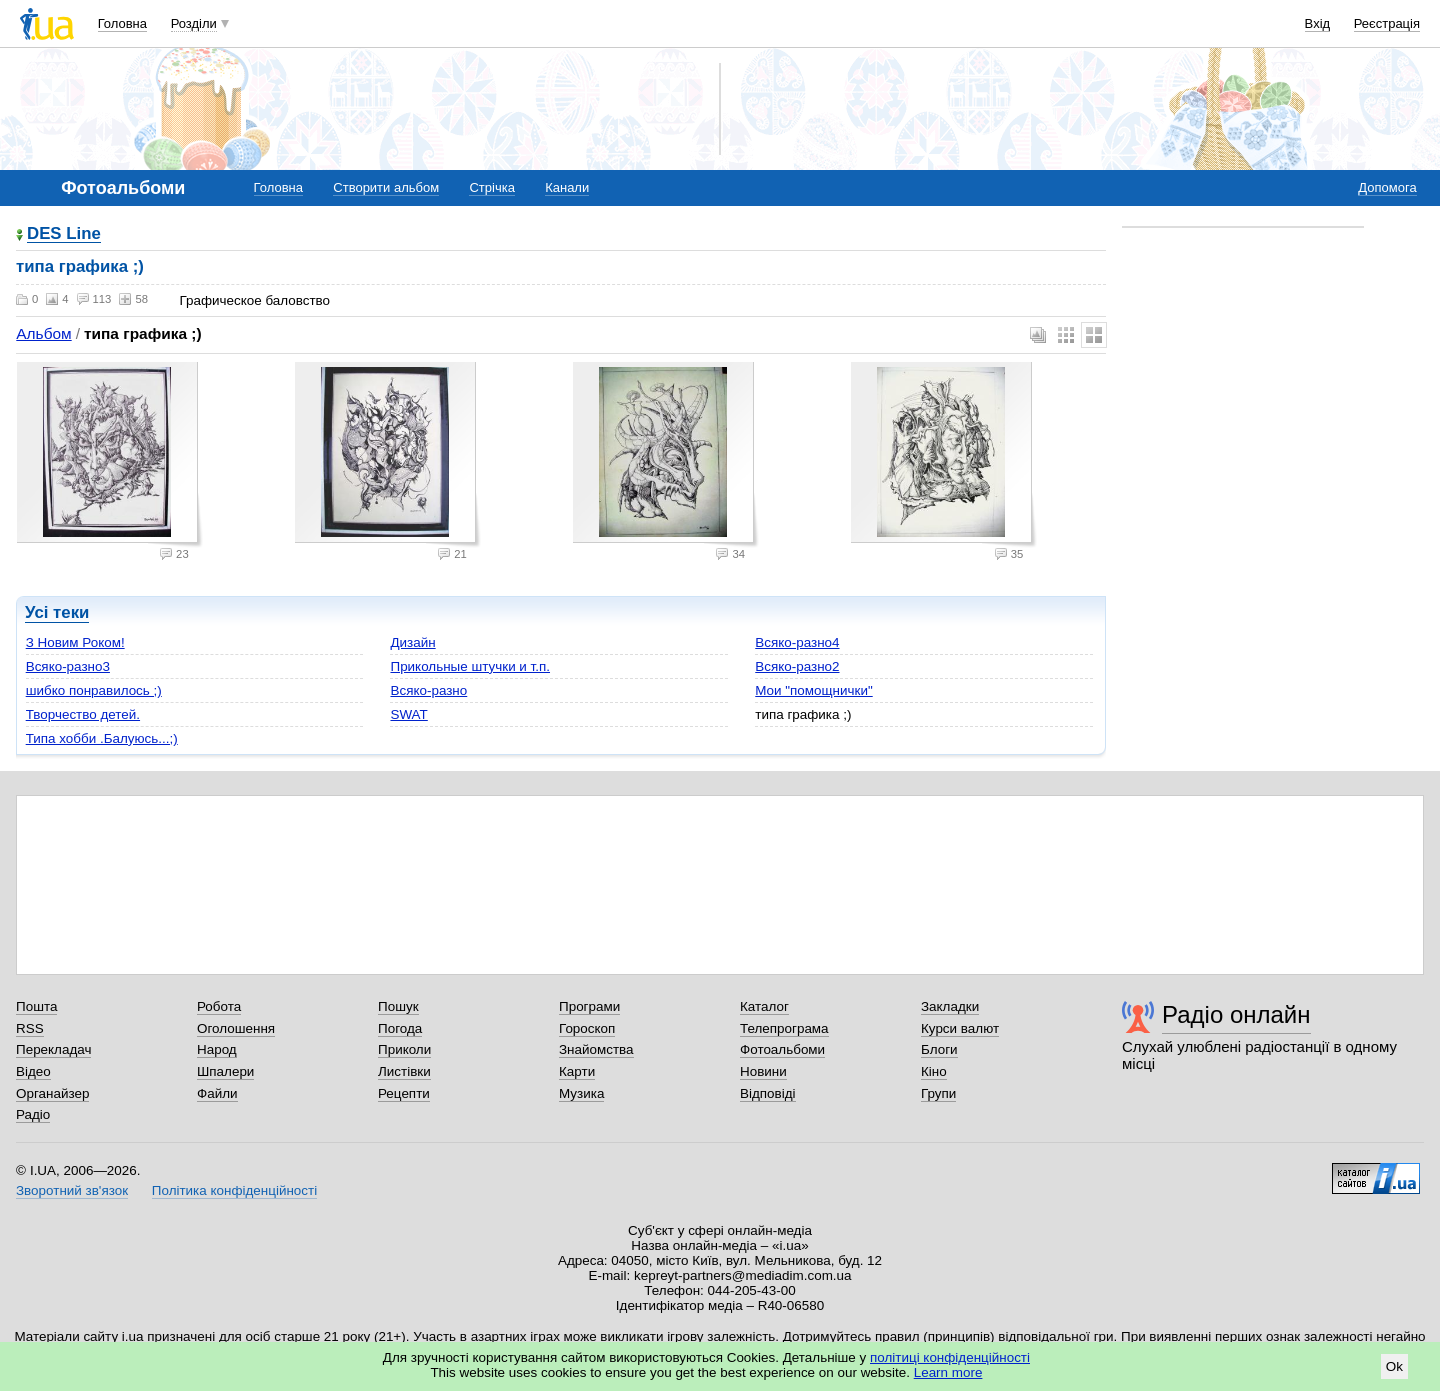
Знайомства (596, 1049)
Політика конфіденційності (234, 1190)
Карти (577, 1071)
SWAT (408, 714)
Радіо (33, 1114)
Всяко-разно (428, 690)
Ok (1394, 1366)
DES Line (64, 234)
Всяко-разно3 (68, 666)
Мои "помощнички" (813, 690)
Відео (33, 1071)
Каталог (764, 1006)
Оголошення (236, 1028)
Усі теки (57, 612)
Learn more (948, 1372)
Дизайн (412, 642)
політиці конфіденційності (950, 1357)
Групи (938, 1093)
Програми (589, 1006)
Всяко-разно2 (797, 666)
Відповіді (768, 1093)
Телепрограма (784, 1028)
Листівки (404, 1071)
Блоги (939, 1049)
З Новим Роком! (75, 642)
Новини (763, 1071)
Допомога (1387, 187)
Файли (217, 1093)
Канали (567, 187)
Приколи (404, 1049)
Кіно (934, 1071)
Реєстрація (1387, 23)
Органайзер (52, 1093)
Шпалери (225, 1071)
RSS (30, 1028)
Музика (581, 1093)
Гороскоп (587, 1028)
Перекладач (53, 1049)
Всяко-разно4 (797, 642)
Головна (122, 23)
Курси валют (960, 1028)
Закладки (950, 1006)
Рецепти (404, 1093)
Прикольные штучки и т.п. (470, 666)
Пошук (398, 1006)
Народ (217, 1049)
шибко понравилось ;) (94, 690)
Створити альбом (386, 187)
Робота (219, 1006)
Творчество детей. (83, 714)
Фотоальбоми (782, 1049)
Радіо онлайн (1236, 1014)
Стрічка (491, 187)
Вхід (1318, 23)
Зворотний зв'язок (72, 1190)
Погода (400, 1028)
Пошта (36, 1006)
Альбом (43, 333)
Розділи (194, 23)
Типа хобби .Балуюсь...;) (102, 738)
